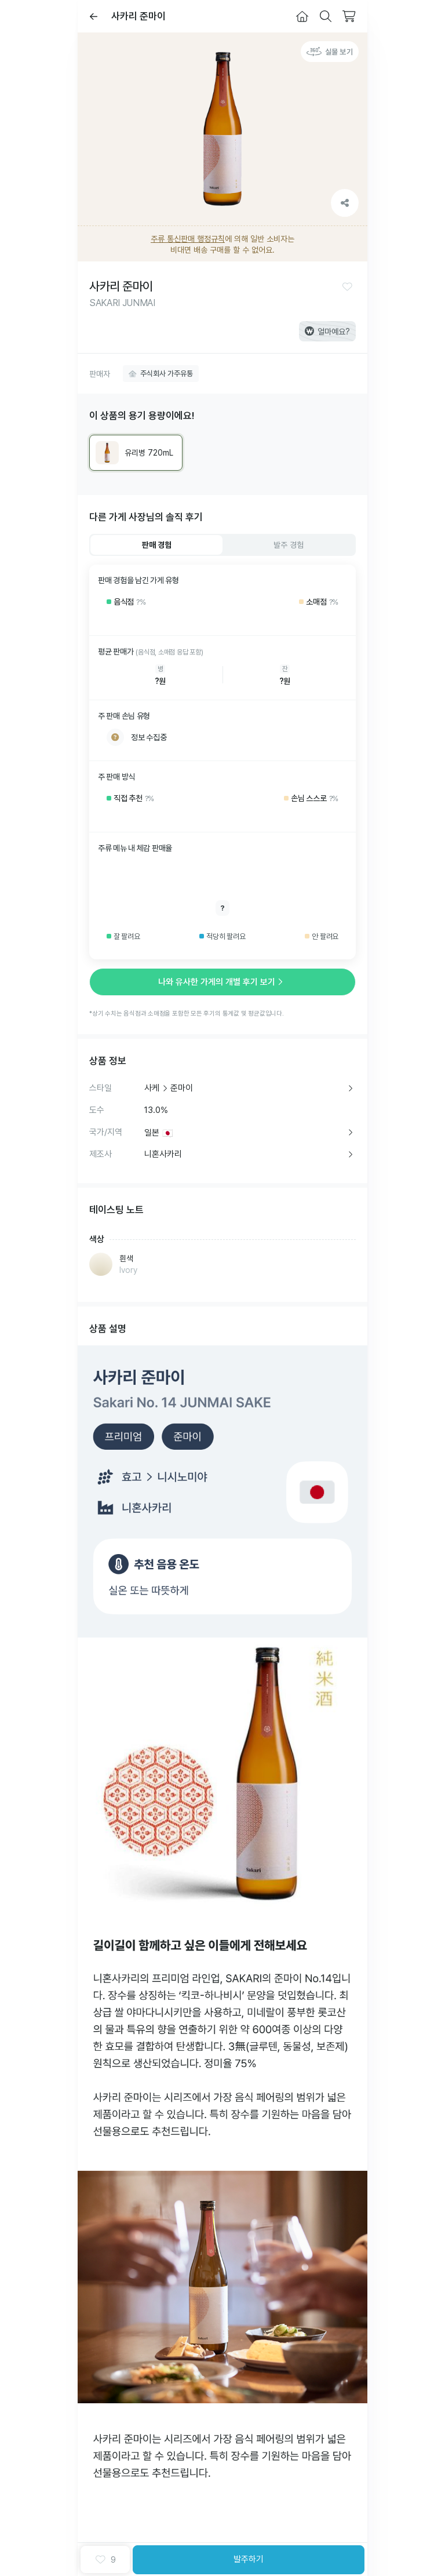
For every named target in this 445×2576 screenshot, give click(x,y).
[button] (347, 286)
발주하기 (249, 2559)
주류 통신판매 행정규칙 (188, 238)
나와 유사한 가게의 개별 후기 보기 (222, 982)
